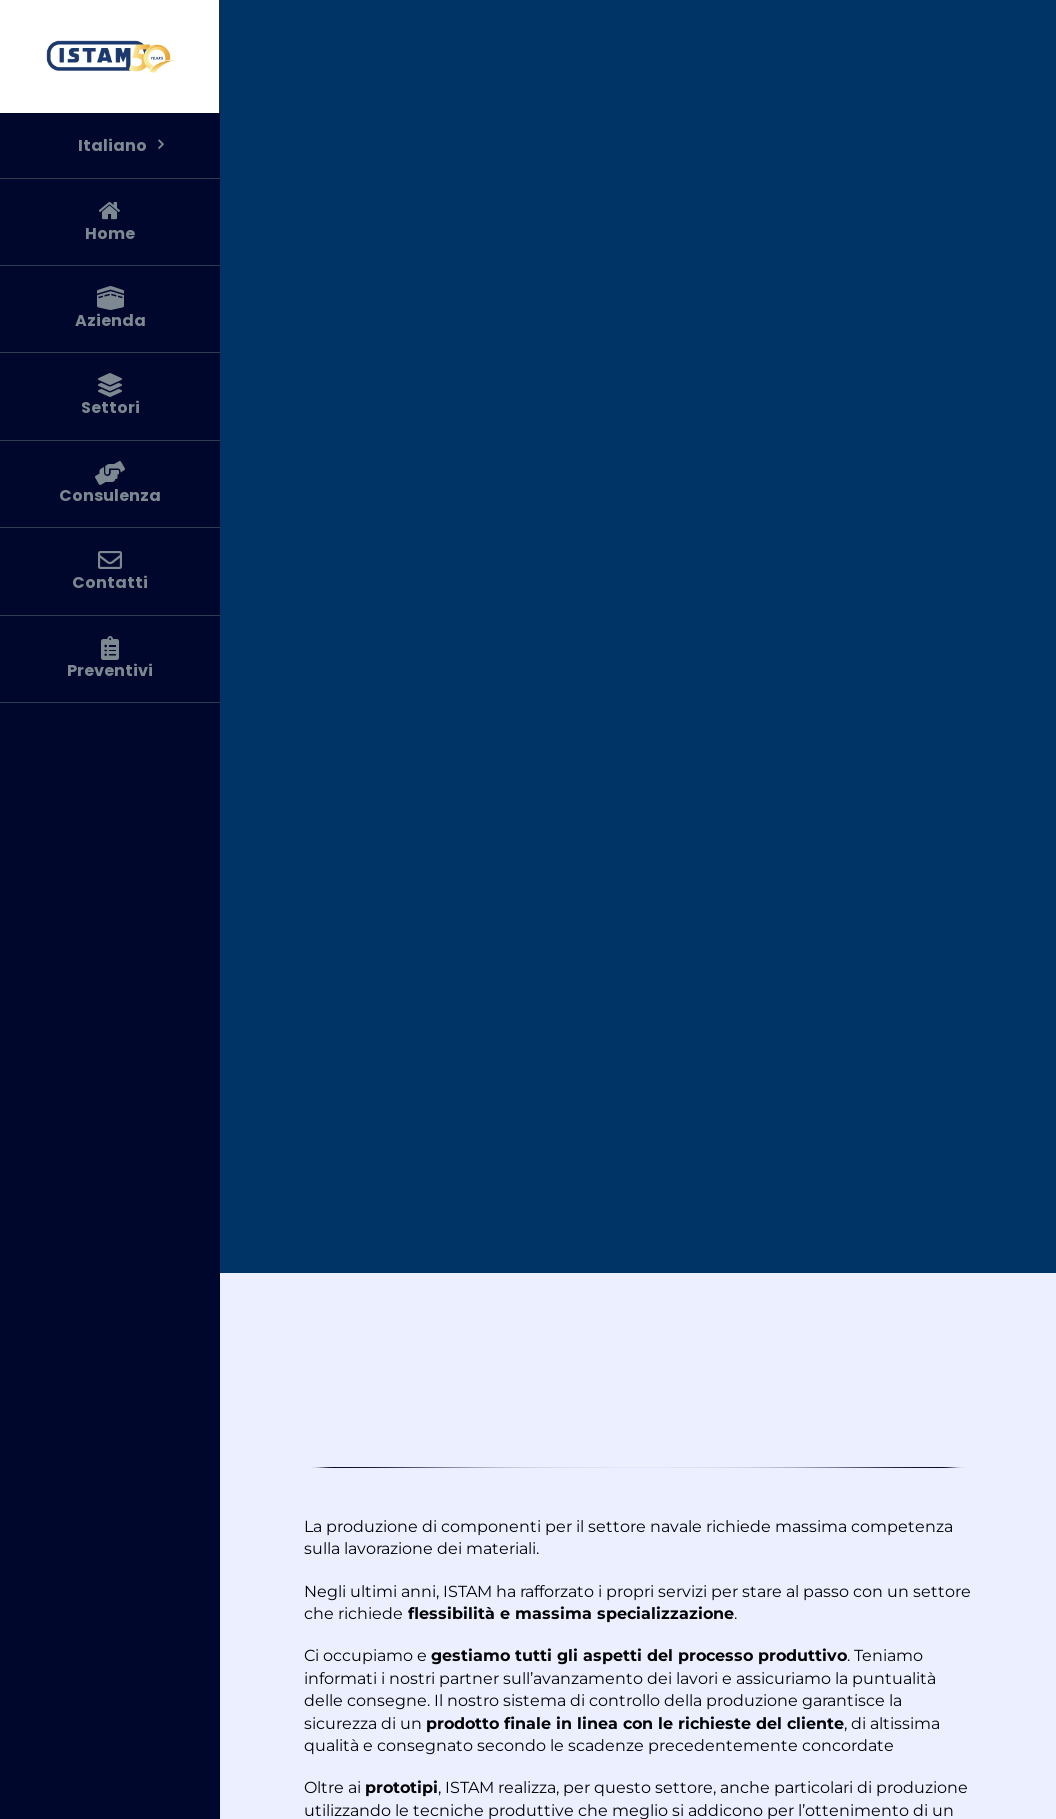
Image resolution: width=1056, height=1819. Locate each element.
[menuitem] (110, 145)
